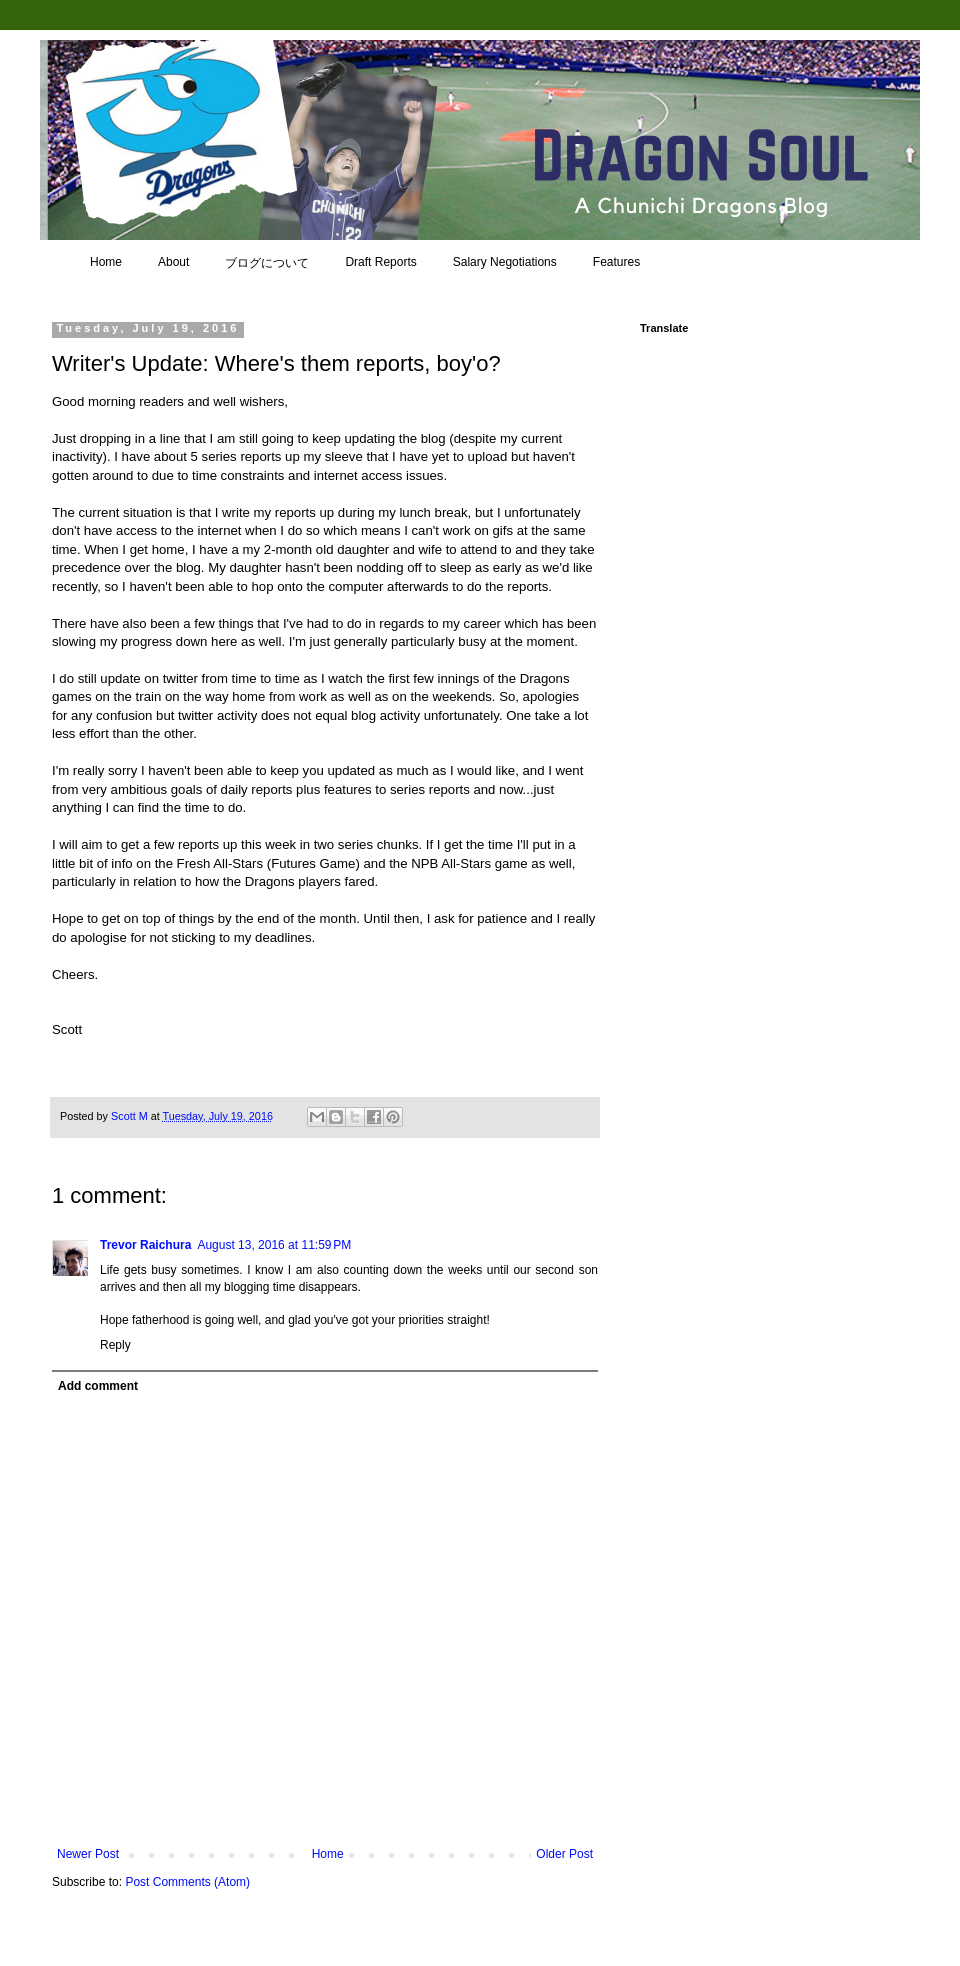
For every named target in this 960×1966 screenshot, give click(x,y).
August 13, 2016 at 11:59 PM (274, 1245)
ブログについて (267, 263)
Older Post (564, 1854)
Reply (115, 1345)
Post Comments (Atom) (187, 1882)
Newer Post (88, 1854)
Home (106, 262)
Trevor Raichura (145, 1245)
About (173, 262)
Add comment (98, 1386)
